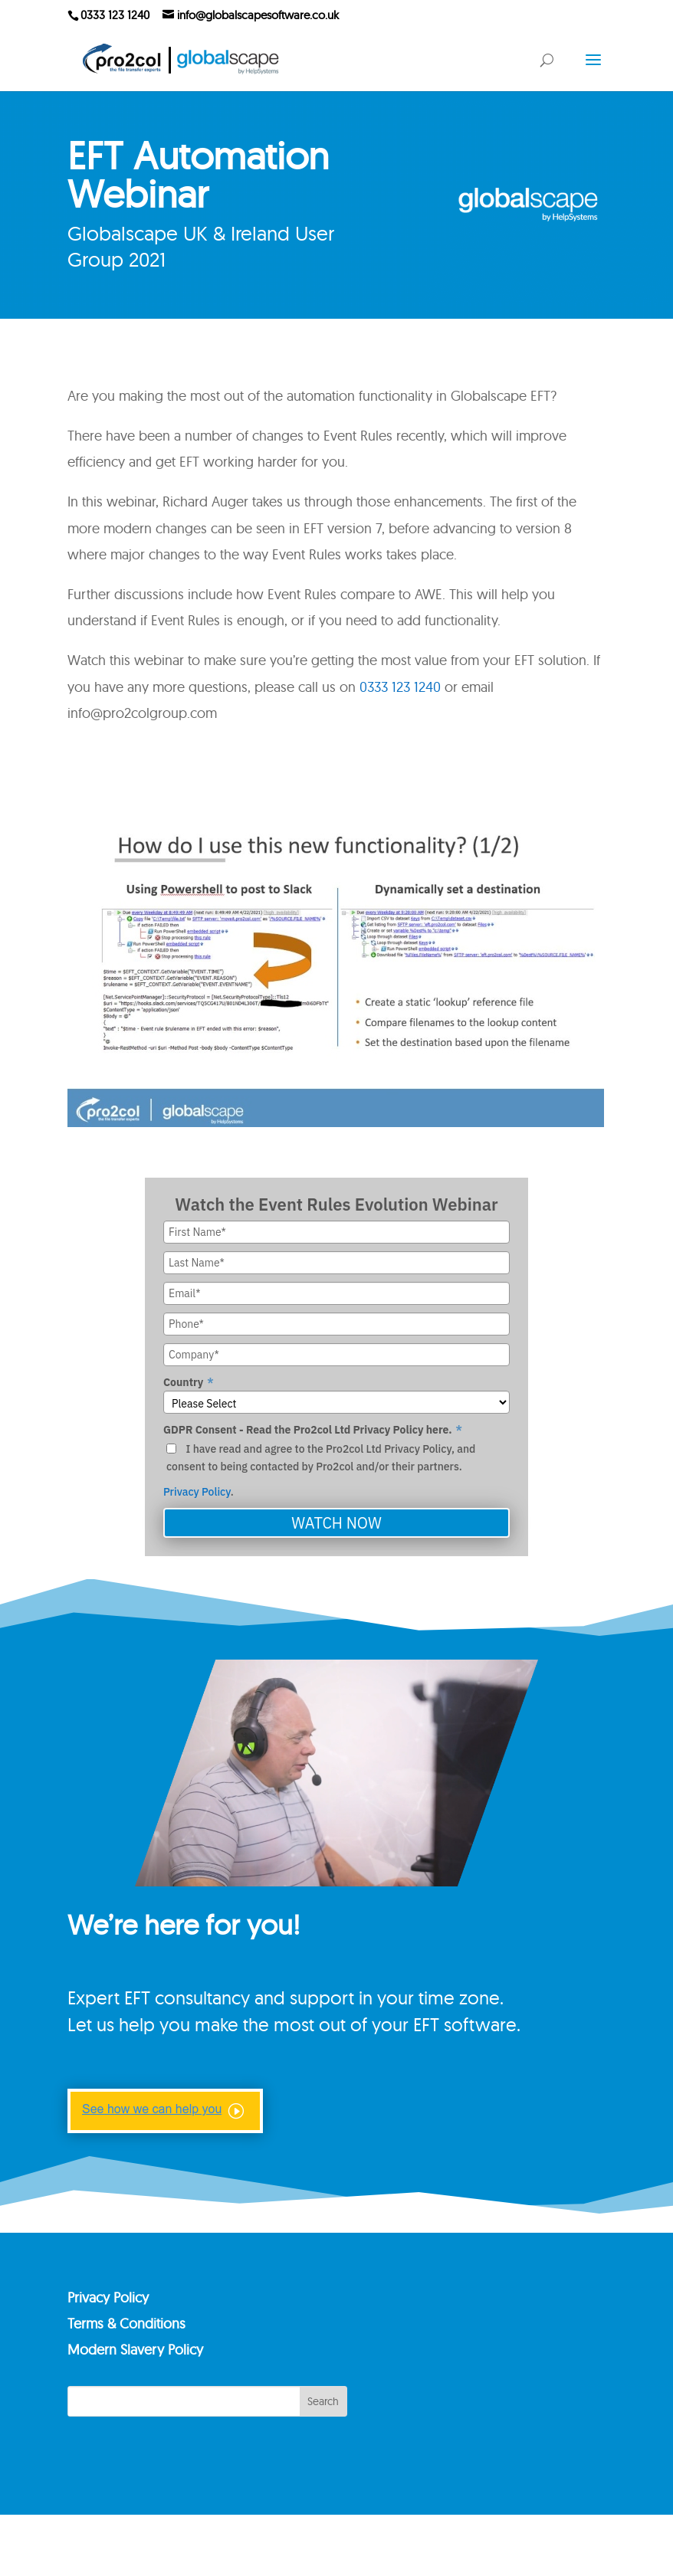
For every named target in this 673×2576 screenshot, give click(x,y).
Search (323, 2457)
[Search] (207, 2457)
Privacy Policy (197, 1492)
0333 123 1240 (400, 687)
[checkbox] (336, 1458)
